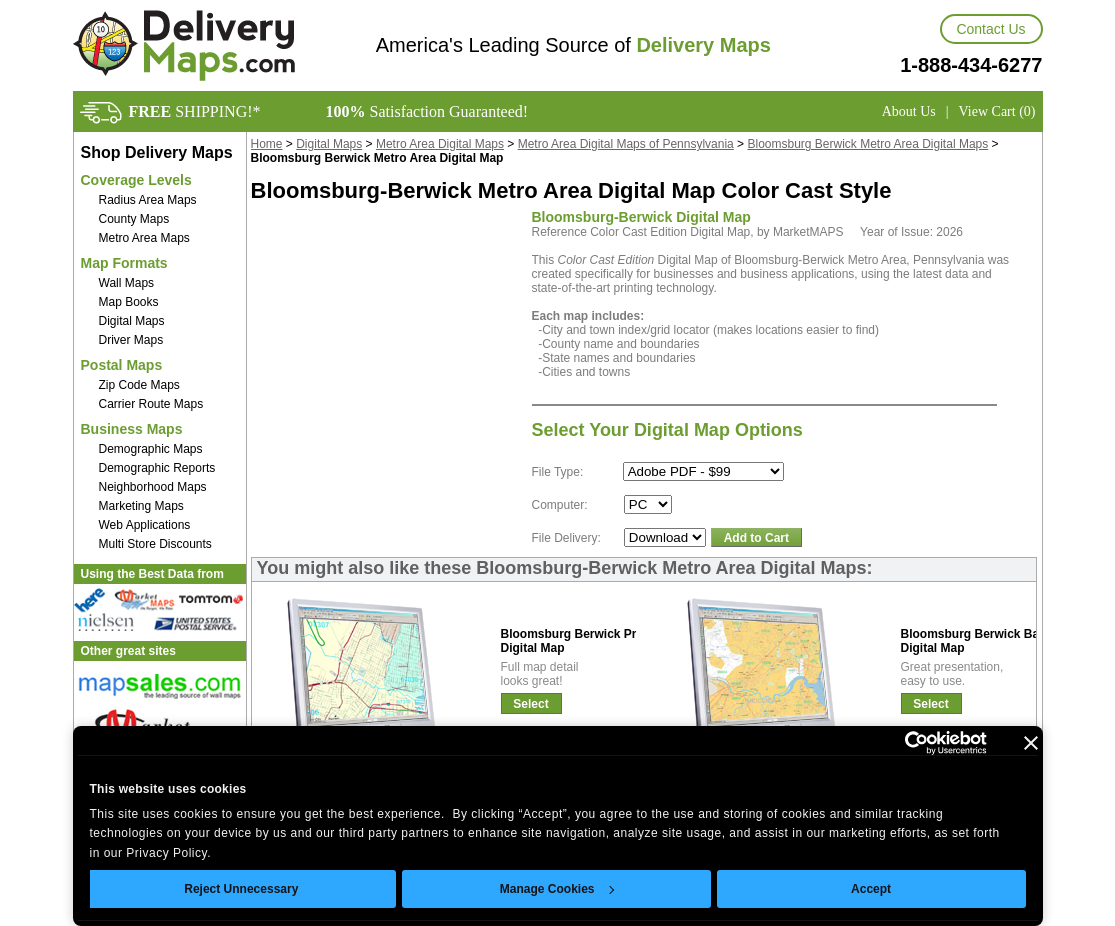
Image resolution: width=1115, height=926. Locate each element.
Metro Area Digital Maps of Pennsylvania (626, 144)
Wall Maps (127, 283)
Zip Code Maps (139, 385)
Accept (871, 889)
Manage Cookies (557, 889)
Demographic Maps (151, 449)
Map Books (129, 302)
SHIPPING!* (195, 111)
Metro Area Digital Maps (440, 144)
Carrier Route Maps (151, 404)
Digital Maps (132, 321)
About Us (909, 111)
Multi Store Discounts (155, 544)
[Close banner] (1031, 743)
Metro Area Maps (144, 238)
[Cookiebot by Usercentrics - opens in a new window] (899, 743)
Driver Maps (131, 340)
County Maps (134, 219)
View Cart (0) (997, 111)
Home (267, 144)
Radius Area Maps (148, 200)
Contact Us (990, 29)
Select (530, 704)
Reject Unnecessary (241, 889)
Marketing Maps (141, 506)
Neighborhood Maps (153, 487)
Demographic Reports (157, 468)
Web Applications (145, 525)
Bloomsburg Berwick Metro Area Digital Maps (867, 144)
